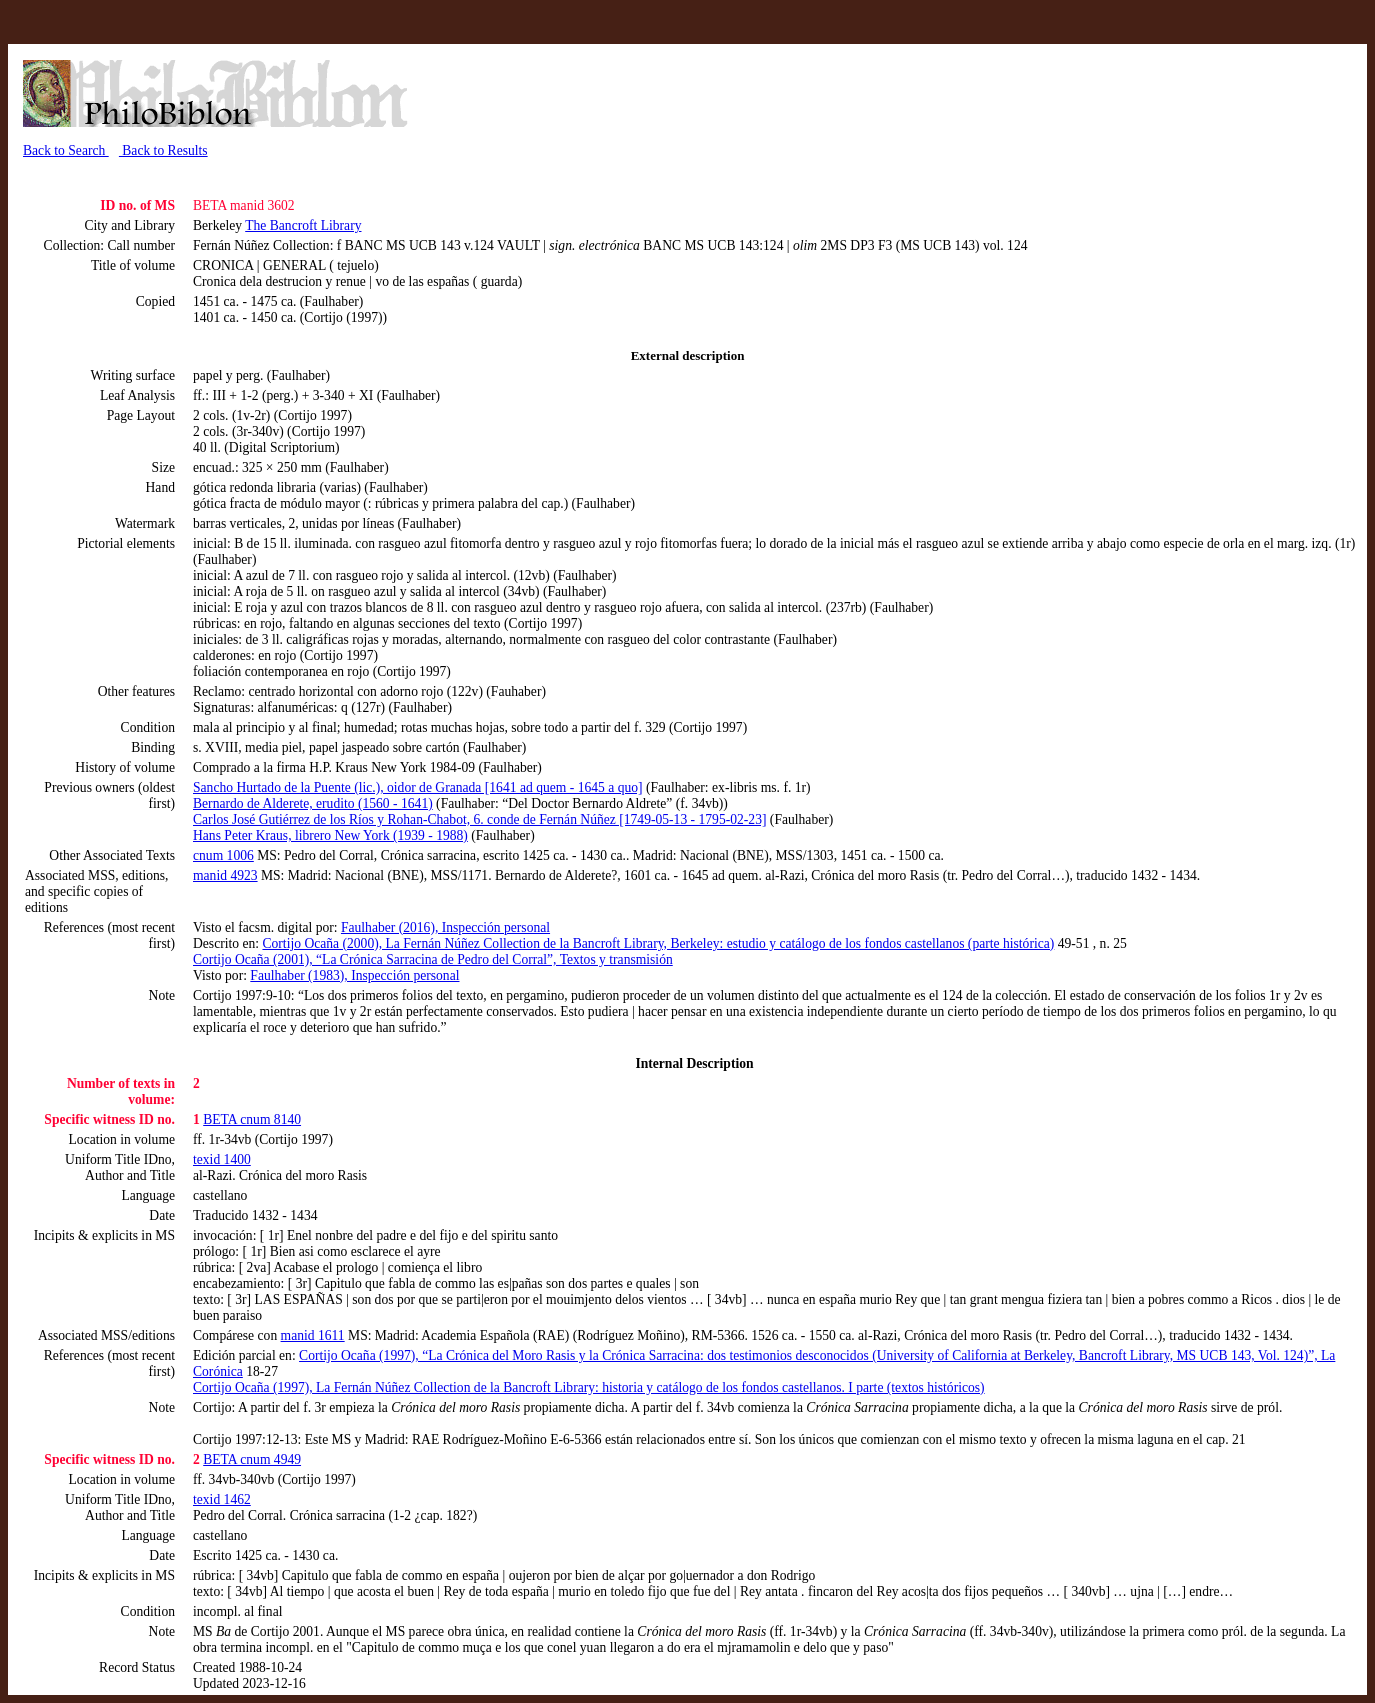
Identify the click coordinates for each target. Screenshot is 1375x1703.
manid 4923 (225, 875)
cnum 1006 (223, 855)
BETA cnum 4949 (252, 1459)
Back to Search (66, 150)
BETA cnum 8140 (252, 1119)
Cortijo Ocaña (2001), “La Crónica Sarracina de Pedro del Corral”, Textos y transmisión (433, 959)
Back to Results (163, 150)
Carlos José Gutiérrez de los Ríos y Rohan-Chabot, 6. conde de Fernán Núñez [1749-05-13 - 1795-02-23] (479, 819)
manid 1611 (313, 1335)
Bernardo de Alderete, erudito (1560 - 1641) (313, 803)
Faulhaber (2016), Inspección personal (445, 927)
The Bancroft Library (303, 225)
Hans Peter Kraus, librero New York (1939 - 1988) (330, 835)
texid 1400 (222, 1159)
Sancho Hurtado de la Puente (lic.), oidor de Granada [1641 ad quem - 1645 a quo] (418, 787)
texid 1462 (222, 1499)
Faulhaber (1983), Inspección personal (354, 975)
